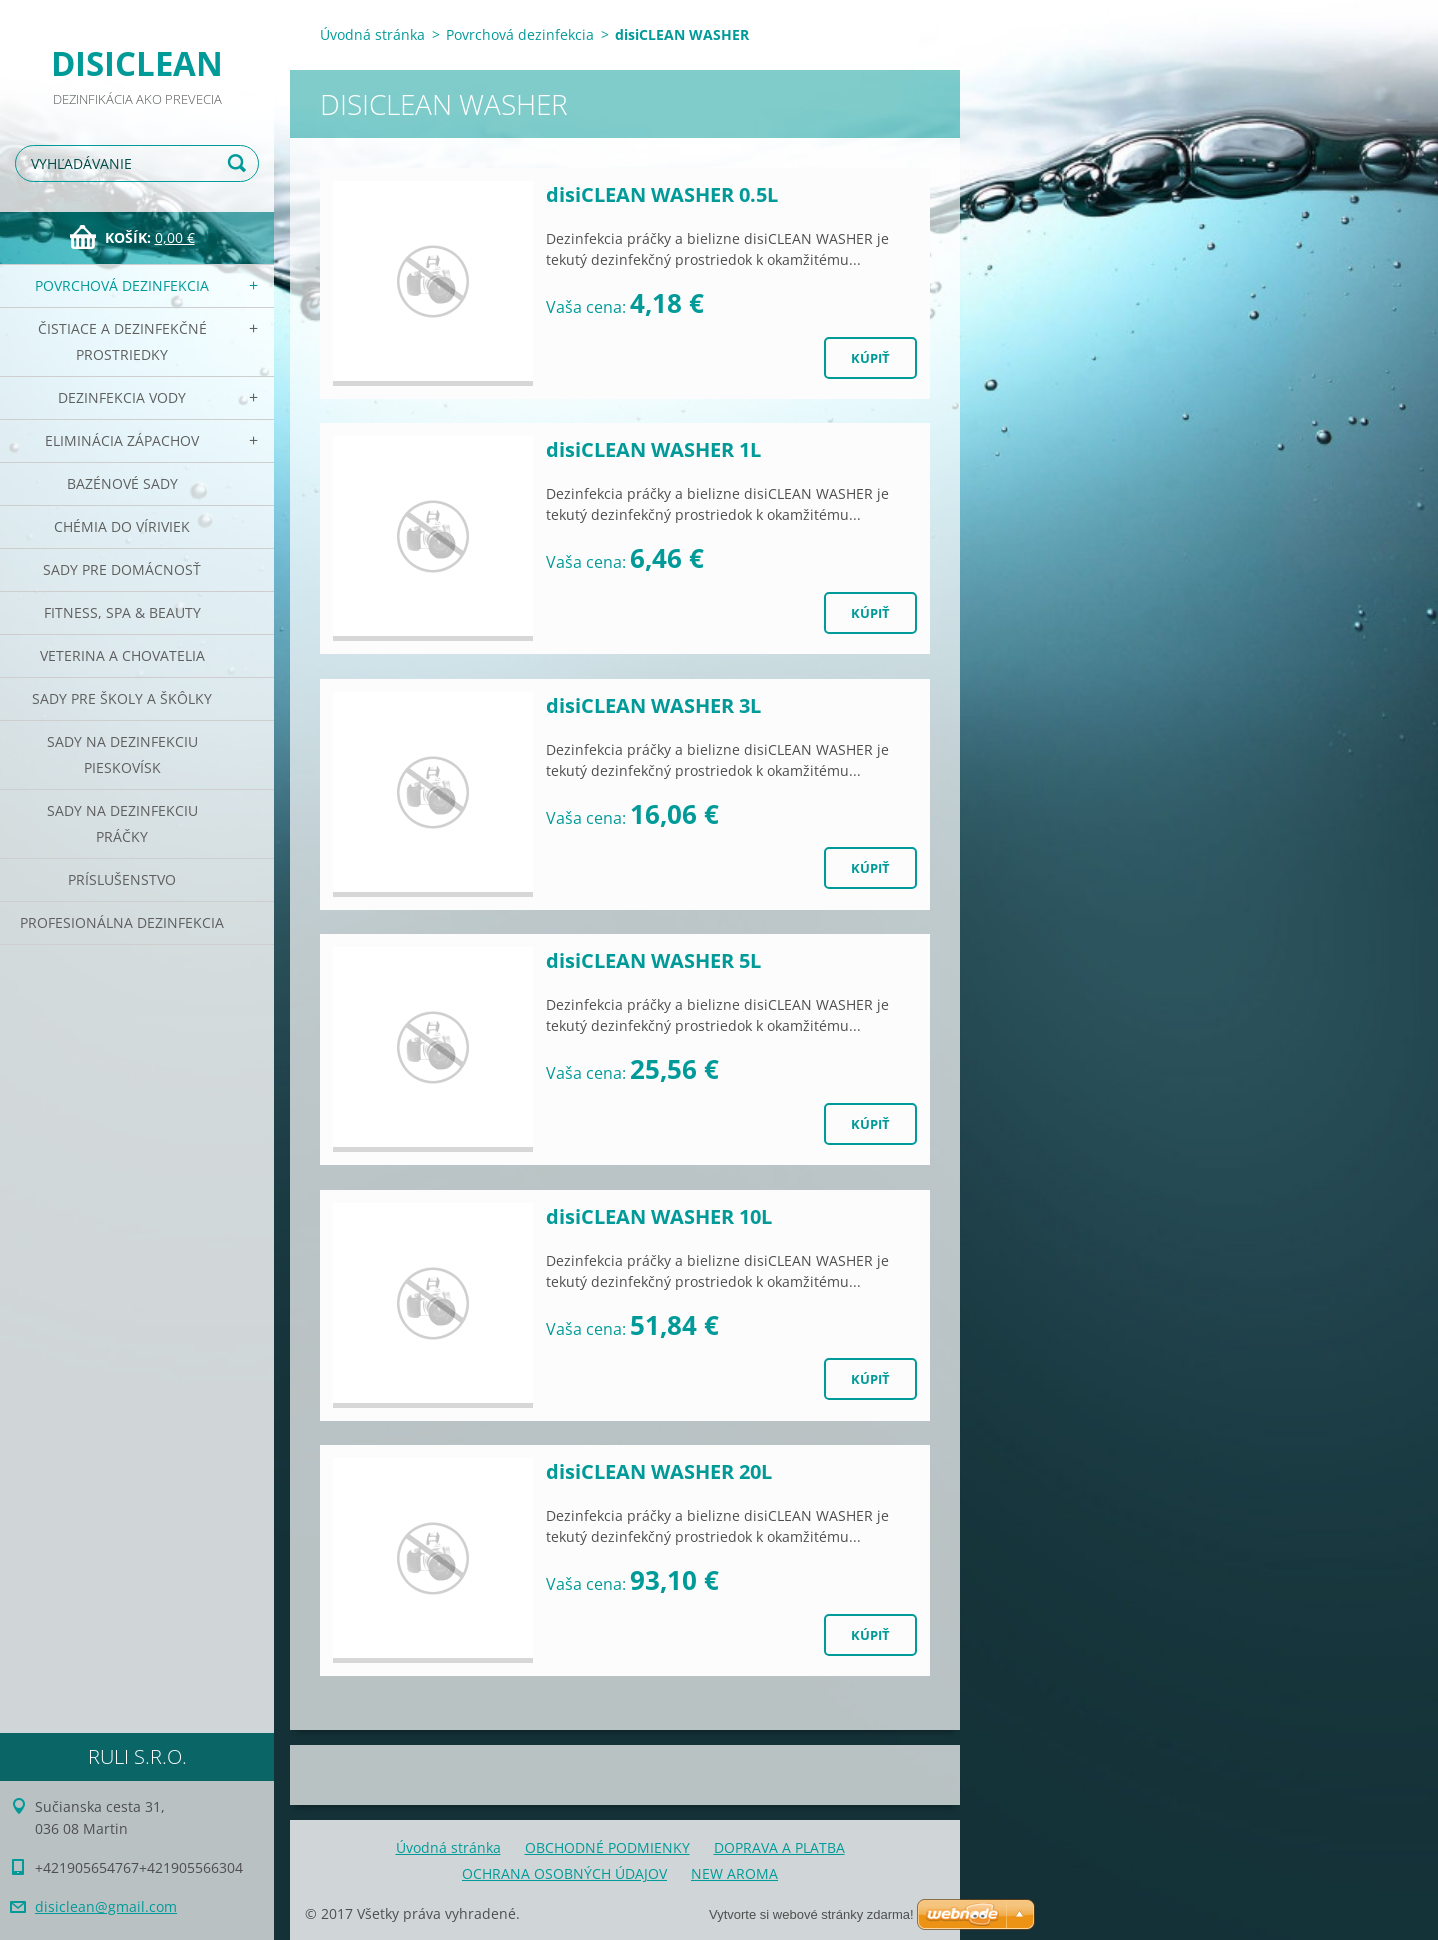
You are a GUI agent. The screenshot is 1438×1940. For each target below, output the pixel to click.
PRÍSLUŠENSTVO (122, 879)
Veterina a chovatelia (122, 655)
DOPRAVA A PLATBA (779, 1847)
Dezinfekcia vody (122, 397)
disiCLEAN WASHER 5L (653, 960)
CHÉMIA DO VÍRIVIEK (122, 526)
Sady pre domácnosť (122, 569)
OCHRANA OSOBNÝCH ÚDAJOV (564, 1873)
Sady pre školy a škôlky (122, 698)
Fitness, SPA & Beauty (122, 612)
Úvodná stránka (372, 34)
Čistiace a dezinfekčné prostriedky (122, 341)
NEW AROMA (734, 1873)
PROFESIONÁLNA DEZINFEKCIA (122, 922)
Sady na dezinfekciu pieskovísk (122, 754)
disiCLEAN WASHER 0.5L (662, 194)
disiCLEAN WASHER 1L (653, 449)
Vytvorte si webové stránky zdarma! (811, 1914)
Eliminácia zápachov (122, 440)
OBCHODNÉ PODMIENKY (607, 1847)
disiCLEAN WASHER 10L (659, 1216)
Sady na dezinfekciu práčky (122, 823)
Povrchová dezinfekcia (122, 285)
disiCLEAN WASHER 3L (653, 705)
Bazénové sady (122, 483)
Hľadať (240, 163)
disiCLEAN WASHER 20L (659, 1471)
